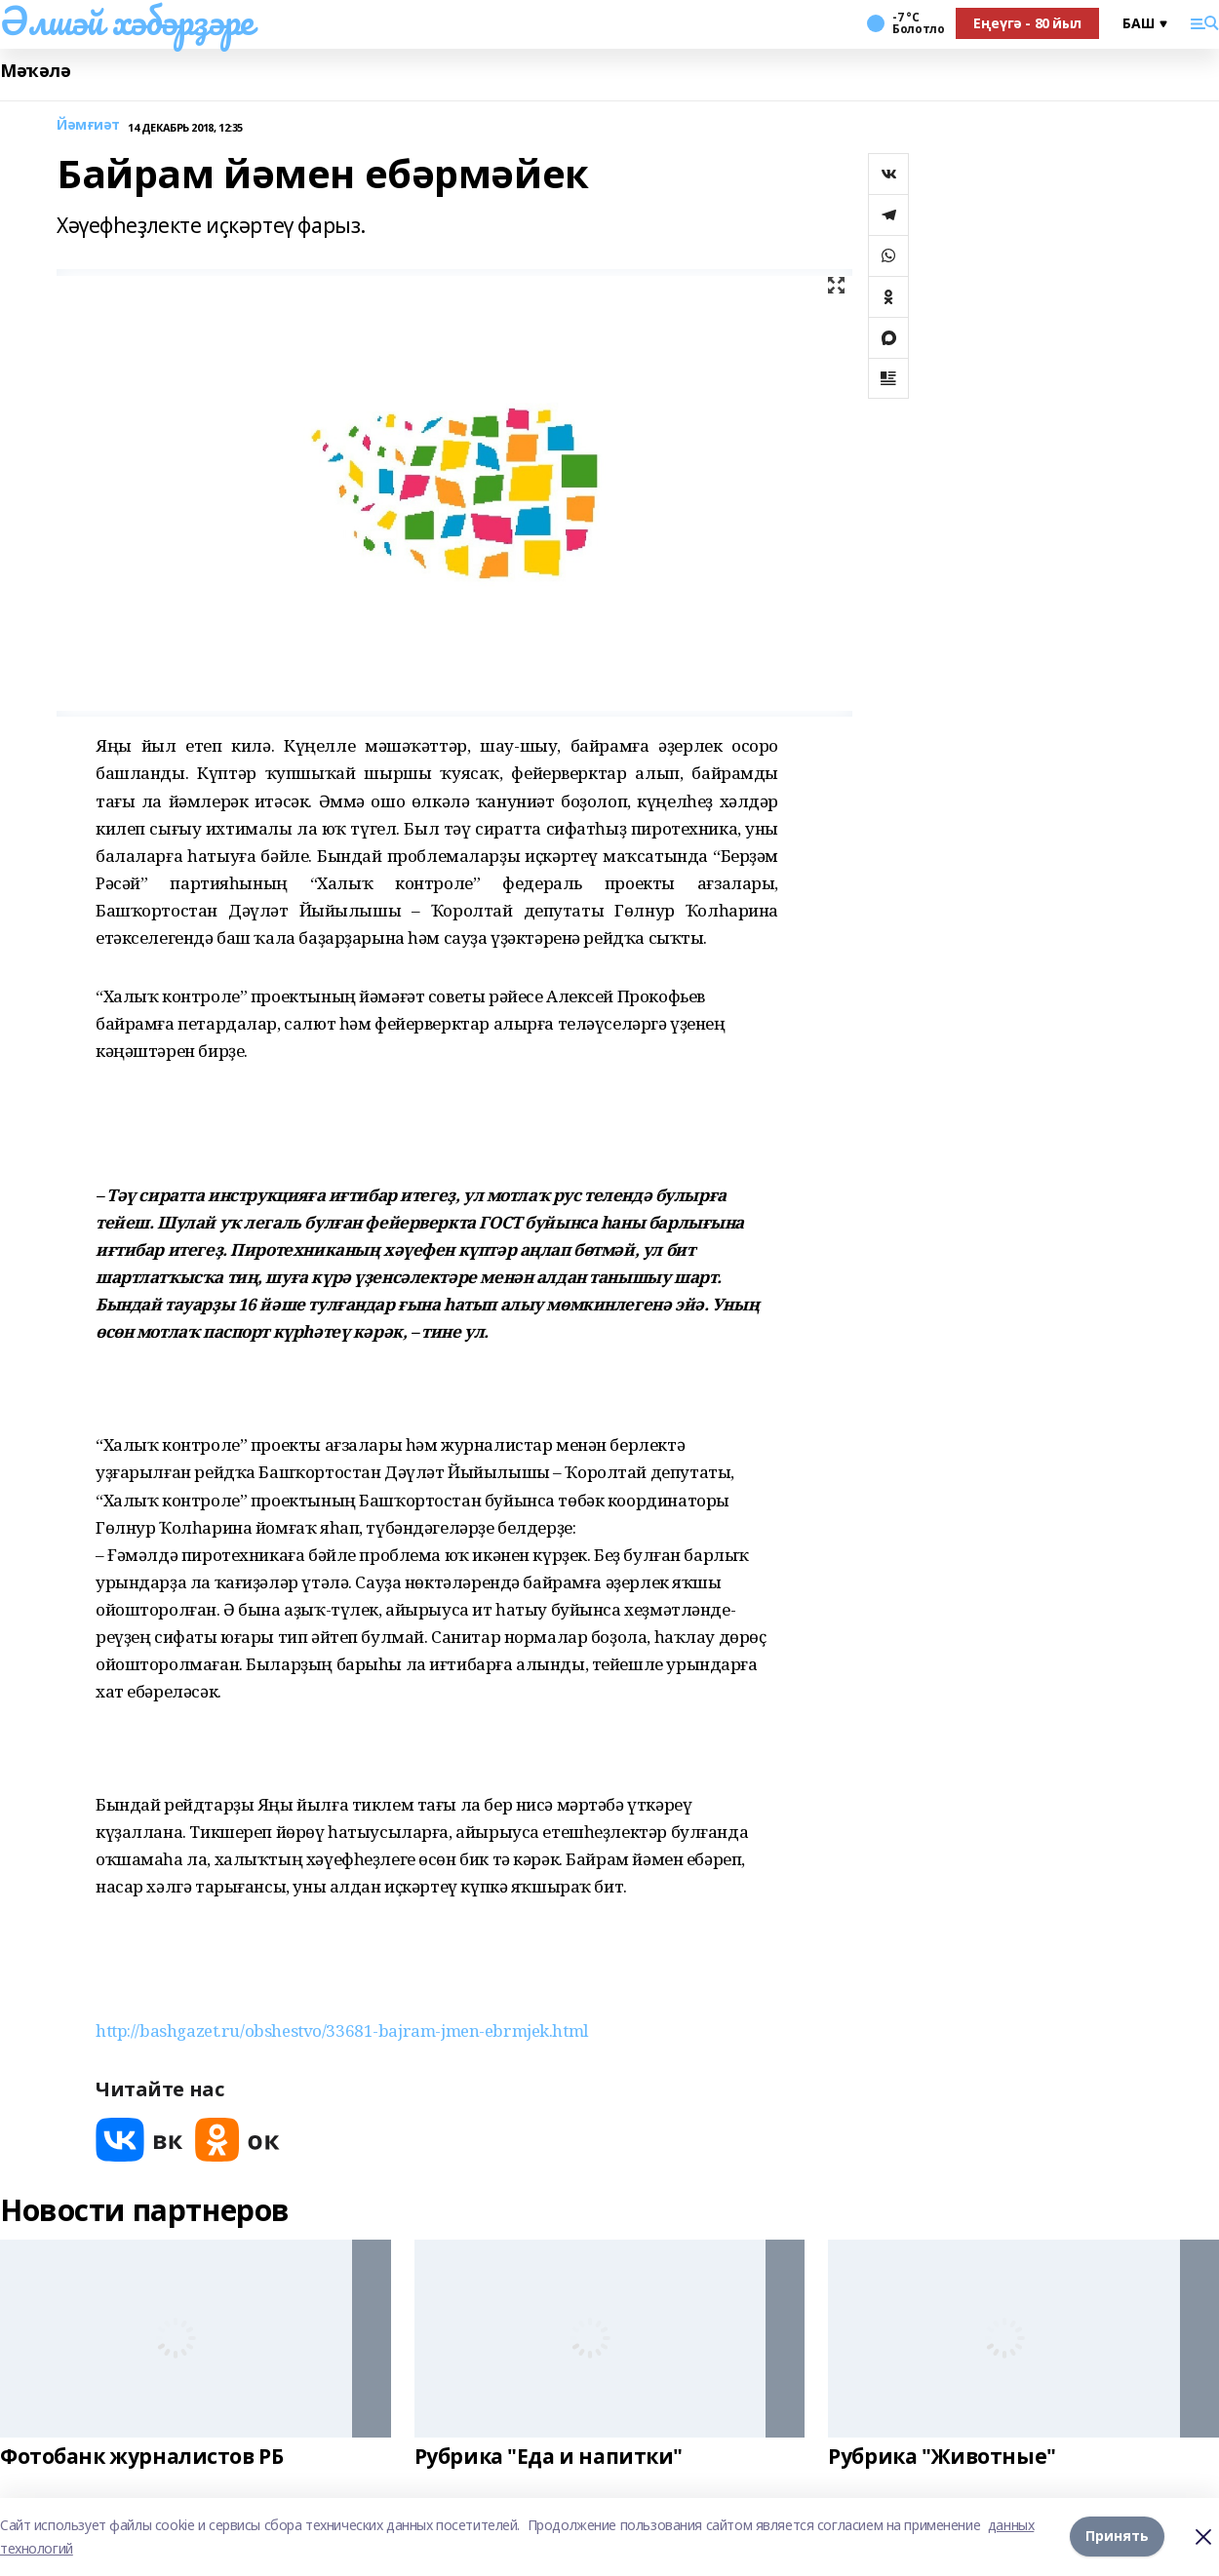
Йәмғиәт (88, 125)
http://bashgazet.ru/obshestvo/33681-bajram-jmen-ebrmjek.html (342, 2030)
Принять (1117, 2536)
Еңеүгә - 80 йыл (1027, 23)
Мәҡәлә (35, 70)
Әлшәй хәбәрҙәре (127, 20)
